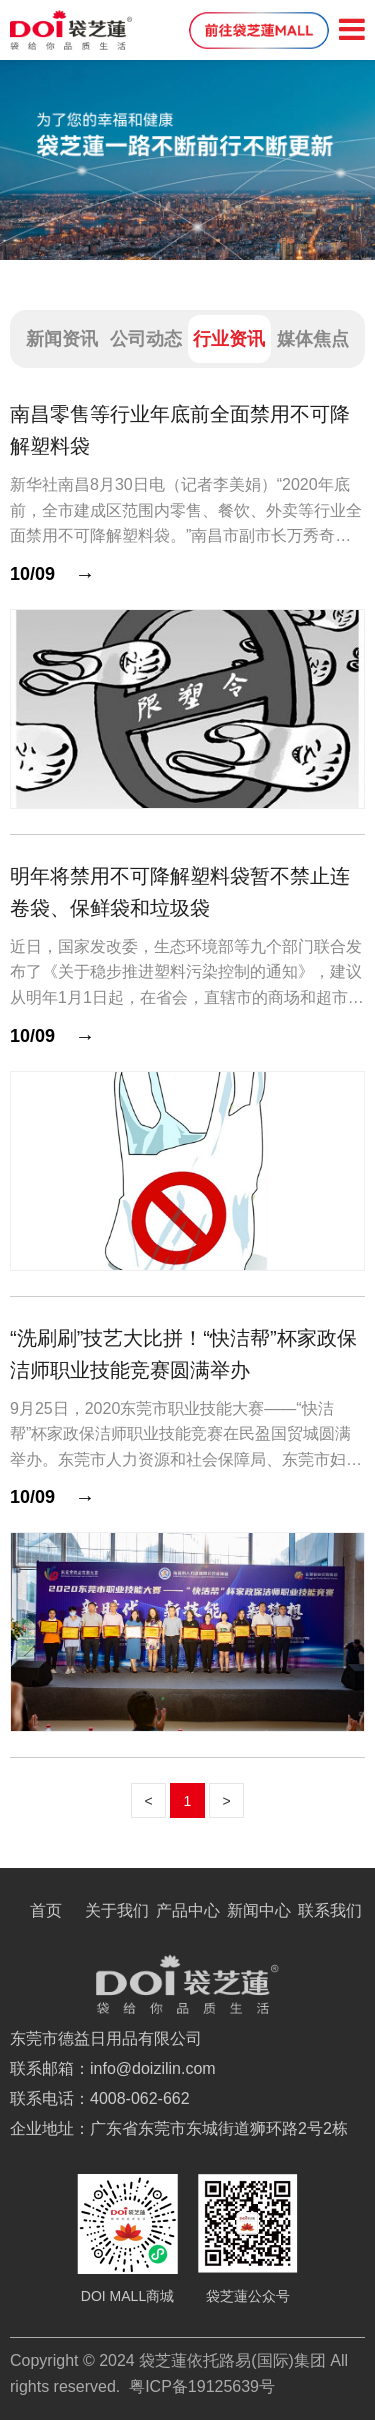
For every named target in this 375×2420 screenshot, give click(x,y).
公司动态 (146, 339)
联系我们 (330, 1910)
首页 (46, 1910)
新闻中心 (259, 1910)
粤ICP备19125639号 (202, 2386)
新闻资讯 (62, 339)
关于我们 (117, 1910)
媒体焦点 (313, 339)
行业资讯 (229, 339)
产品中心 (188, 1910)
